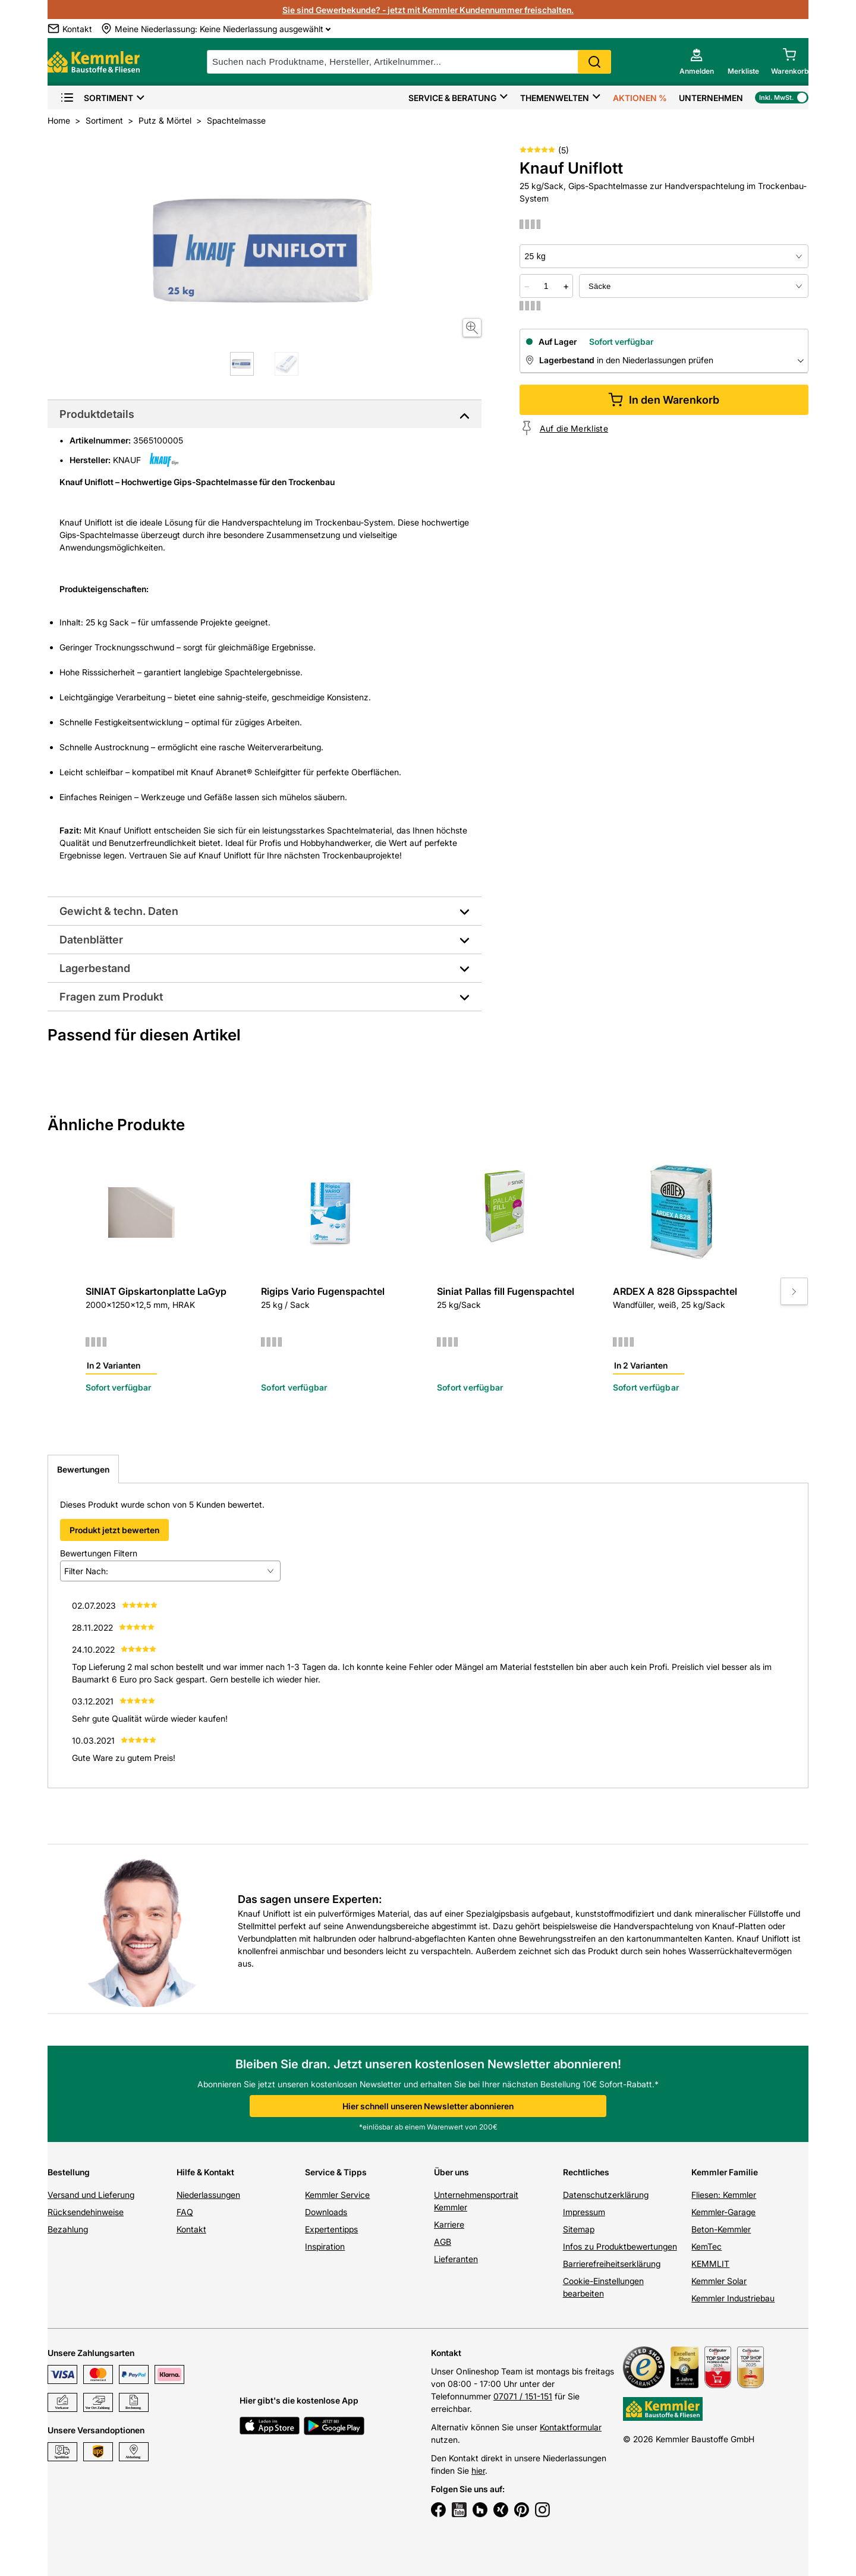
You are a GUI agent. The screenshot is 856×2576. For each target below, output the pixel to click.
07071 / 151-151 (522, 2396)
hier (478, 2470)
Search (594, 62)
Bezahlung (68, 2229)
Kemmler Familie (724, 2172)
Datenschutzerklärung (606, 2195)
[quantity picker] (546, 286)
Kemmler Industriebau (733, 2298)
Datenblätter (91, 939)
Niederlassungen (208, 2195)
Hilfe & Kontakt (205, 2172)
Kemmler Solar (719, 2281)
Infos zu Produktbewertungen (620, 2246)
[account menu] (696, 62)
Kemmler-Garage (723, 2212)
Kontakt (191, 2229)
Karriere (449, 2224)
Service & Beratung (452, 98)
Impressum (584, 2212)
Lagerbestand (94, 968)
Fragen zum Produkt (111, 996)
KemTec (706, 2246)
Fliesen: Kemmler (723, 2195)
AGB (442, 2242)
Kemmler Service (337, 2195)
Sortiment (96, 97)
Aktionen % (640, 98)
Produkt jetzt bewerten (114, 1530)
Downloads (326, 2212)
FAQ (185, 2212)
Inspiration (325, 2246)
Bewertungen (83, 1469)
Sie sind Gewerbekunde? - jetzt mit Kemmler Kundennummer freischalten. (428, 10)
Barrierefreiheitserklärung (611, 2264)
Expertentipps (331, 2229)
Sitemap (578, 2229)
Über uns (451, 2172)
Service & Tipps (336, 2172)
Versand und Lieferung (91, 2195)
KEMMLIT (710, 2264)
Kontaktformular (571, 2427)
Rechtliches (586, 2172)
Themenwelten (554, 98)
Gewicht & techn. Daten (118, 911)
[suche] (409, 62)
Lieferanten (456, 2259)
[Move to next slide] (794, 1291)
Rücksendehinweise (86, 2212)
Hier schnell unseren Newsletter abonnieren (428, 2106)
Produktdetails (96, 414)
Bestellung (69, 2172)
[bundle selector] (693, 286)
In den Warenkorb (663, 399)
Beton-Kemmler (721, 2229)
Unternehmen (711, 98)
